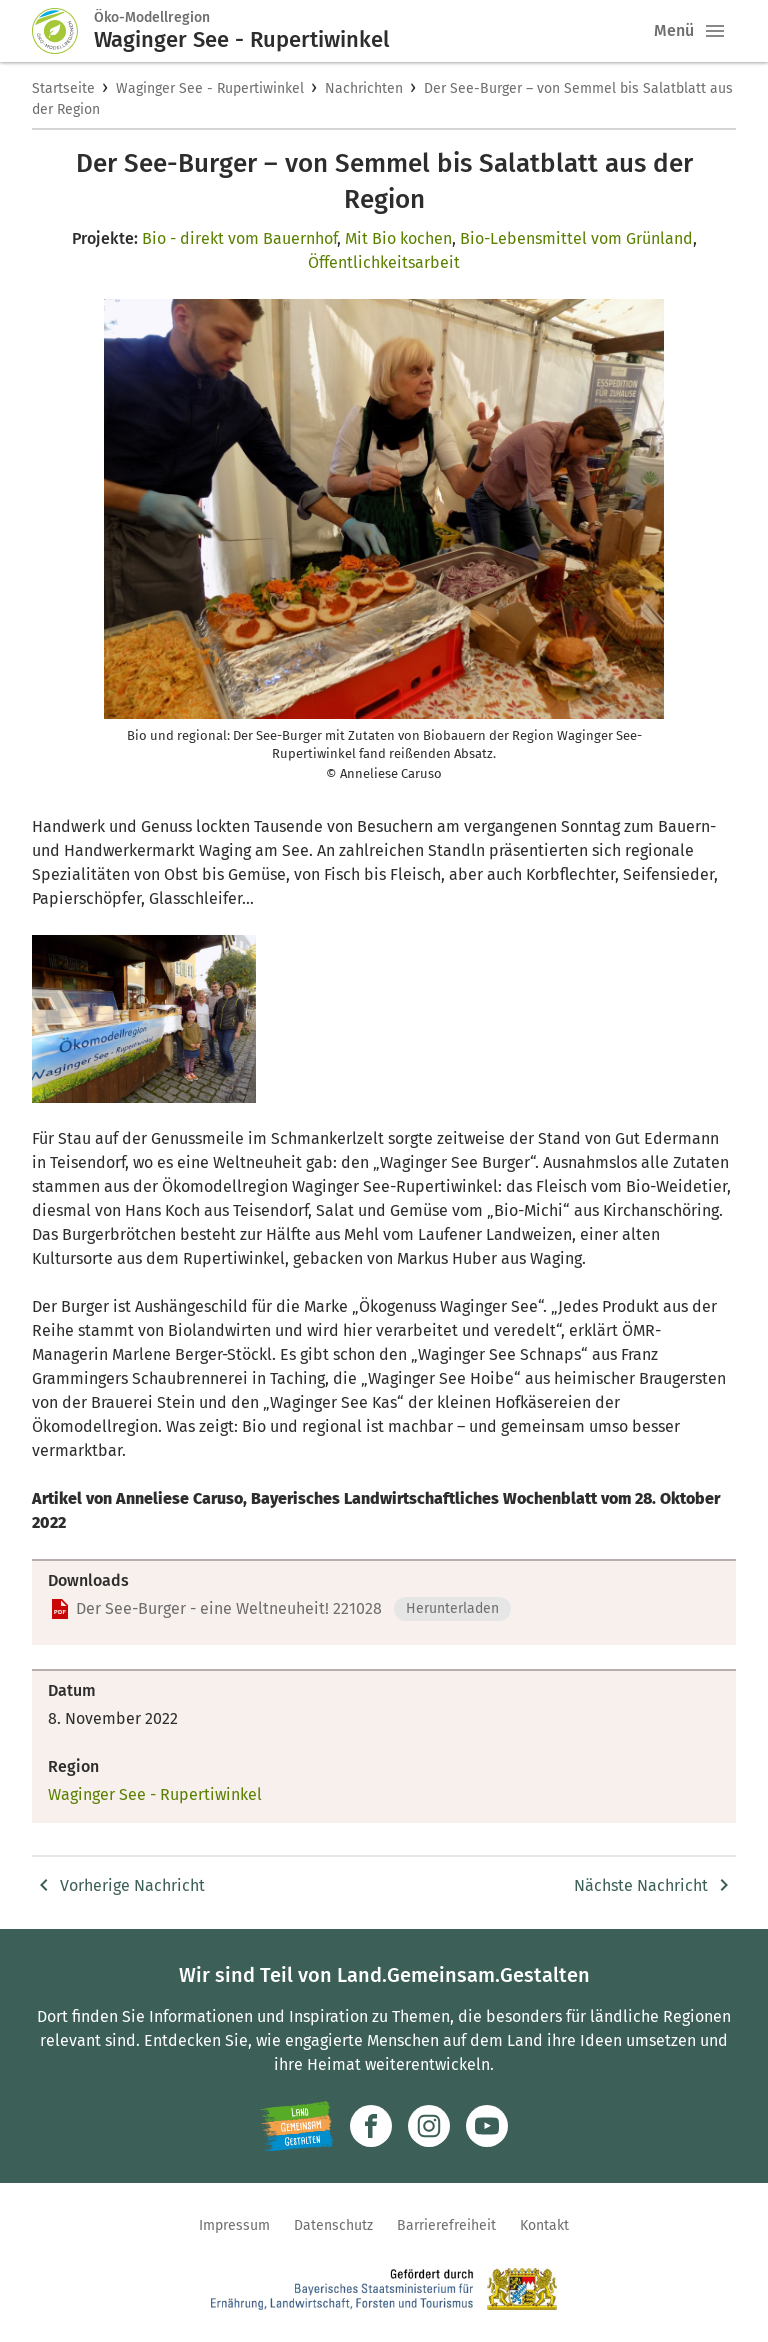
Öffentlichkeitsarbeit (384, 262)
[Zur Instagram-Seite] (429, 2126)
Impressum (234, 2225)
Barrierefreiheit (446, 2225)
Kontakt (544, 2225)
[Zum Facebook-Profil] (371, 2126)
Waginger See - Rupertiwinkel (210, 88)
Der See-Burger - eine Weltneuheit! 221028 (229, 1608)
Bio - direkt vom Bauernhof (239, 238)
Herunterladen (452, 1608)
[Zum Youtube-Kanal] (487, 2126)
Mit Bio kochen (398, 238)
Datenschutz (333, 2225)
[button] (715, 31)
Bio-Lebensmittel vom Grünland (576, 238)
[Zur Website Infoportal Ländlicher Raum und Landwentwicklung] (296, 2126)
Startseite (63, 88)
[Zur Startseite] (63, 31)
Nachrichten (364, 88)
